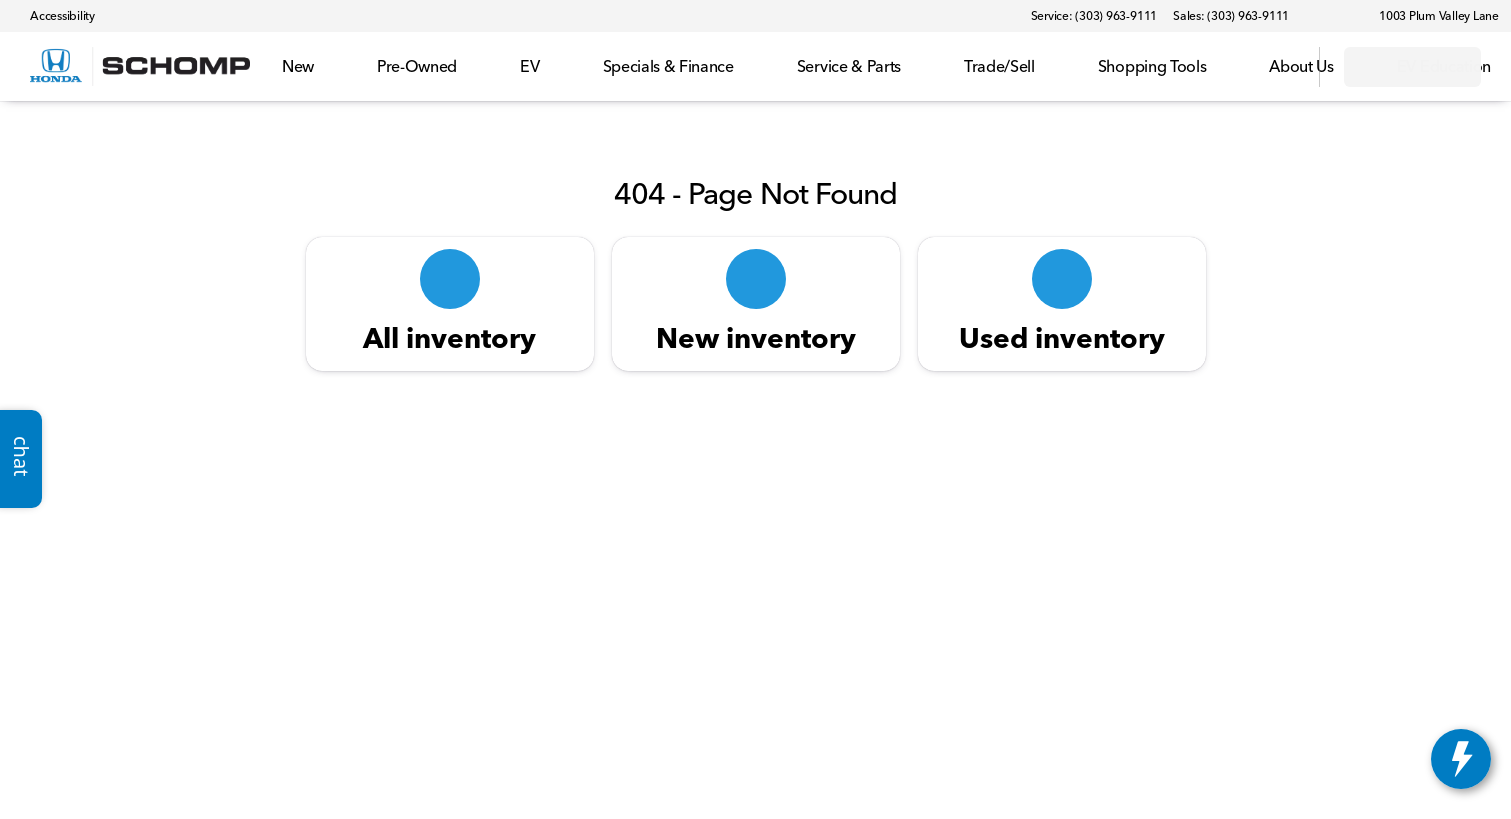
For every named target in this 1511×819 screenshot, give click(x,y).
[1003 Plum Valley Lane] (1430, 16)
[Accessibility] (53, 16)
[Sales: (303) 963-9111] (1231, 16)
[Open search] (1279, 67)
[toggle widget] (1461, 759)
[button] (1333, 16)
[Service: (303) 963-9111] (1094, 16)
